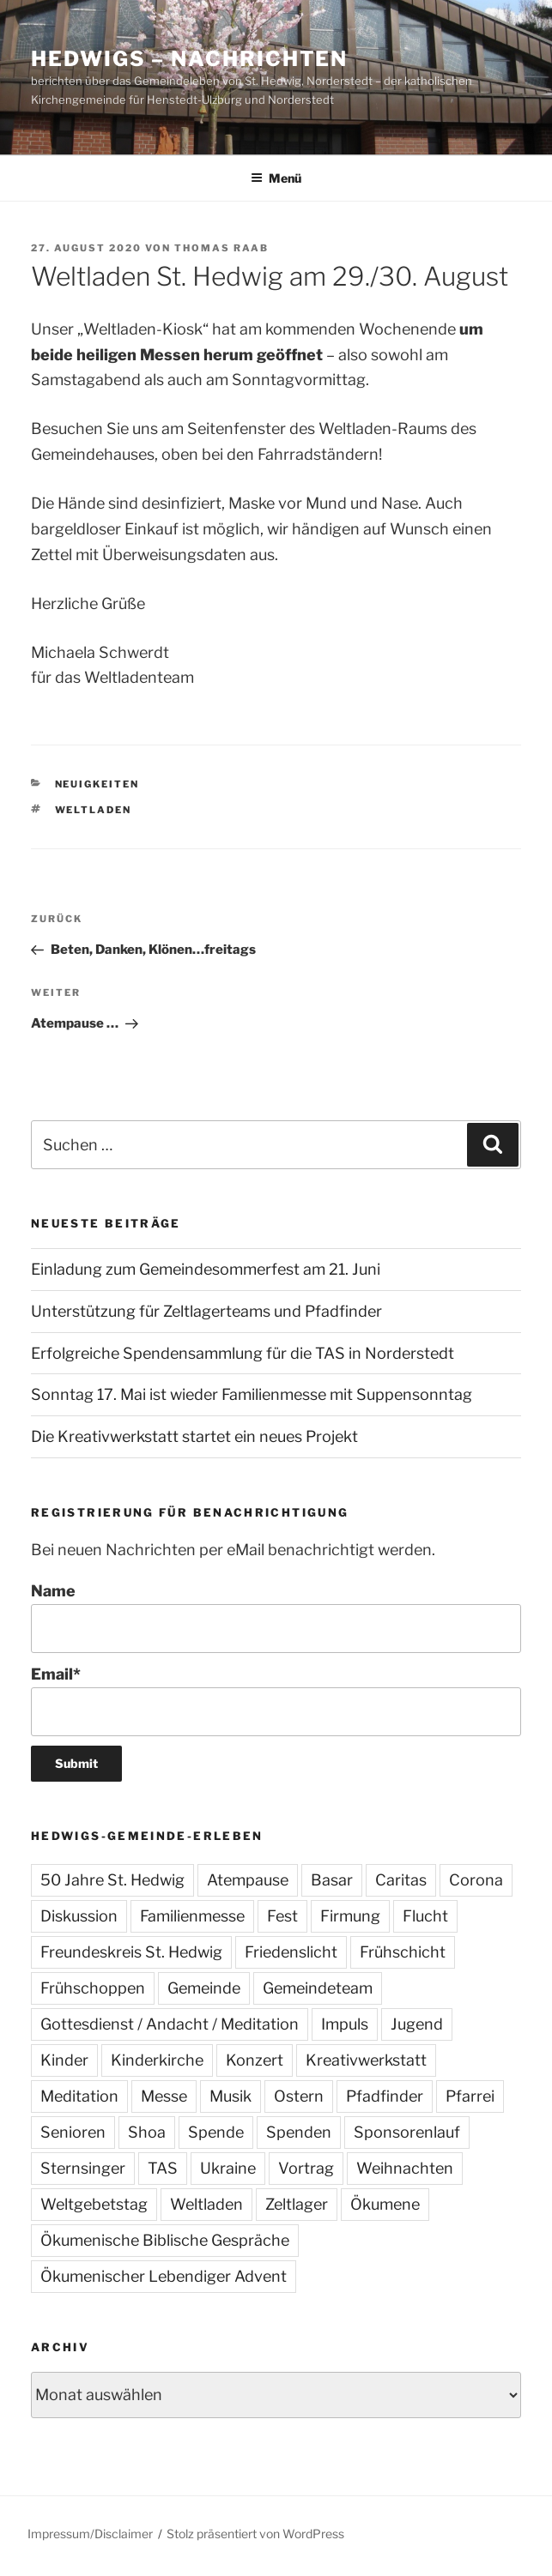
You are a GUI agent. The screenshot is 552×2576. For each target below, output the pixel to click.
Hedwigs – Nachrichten (189, 58)
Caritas (401, 1880)
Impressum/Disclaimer (90, 2533)
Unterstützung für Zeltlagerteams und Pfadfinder (206, 1311)
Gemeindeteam (318, 1988)
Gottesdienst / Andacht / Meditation (169, 2024)
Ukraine (228, 2168)
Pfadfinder (384, 2096)
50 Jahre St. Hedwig (112, 1880)
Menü (276, 178)
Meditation (79, 2096)
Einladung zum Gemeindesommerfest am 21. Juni (205, 1269)
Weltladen (93, 810)
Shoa (147, 2132)
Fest (282, 1916)
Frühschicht (403, 1952)
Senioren (73, 2132)
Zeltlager (296, 2204)
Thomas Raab (221, 248)
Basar (332, 1880)
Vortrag (306, 2168)
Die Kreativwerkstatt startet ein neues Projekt (194, 1436)
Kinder (64, 2060)
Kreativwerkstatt (366, 2060)
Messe (164, 2096)
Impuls (344, 2024)
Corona (476, 1880)
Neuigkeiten (97, 784)
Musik (230, 2096)
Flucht (425, 1916)
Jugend (417, 2024)
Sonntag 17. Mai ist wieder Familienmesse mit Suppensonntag (251, 1394)
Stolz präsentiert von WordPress (255, 2533)
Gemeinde (203, 1988)
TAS (163, 2168)
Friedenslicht (291, 1952)
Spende (216, 2132)
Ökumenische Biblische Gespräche (164, 2240)
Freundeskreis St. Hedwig (131, 1952)
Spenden (298, 2132)
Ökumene (385, 2204)
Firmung (350, 1916)
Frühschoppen (92, 1988)
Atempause (247, 1880)
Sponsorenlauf (407, 2132)
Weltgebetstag (94, 2204)
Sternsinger (82, 2168)
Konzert (254, 2060)
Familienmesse (192, 1916)
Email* (276, 1700)
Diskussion (79, 1916)
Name (276, 1617)
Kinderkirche (157, 2060)
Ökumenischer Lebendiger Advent (163, 2276)
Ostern (299, 2096)
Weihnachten (404, 2168)
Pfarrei (470, 2096)
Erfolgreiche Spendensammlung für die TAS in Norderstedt (242, 1353)
